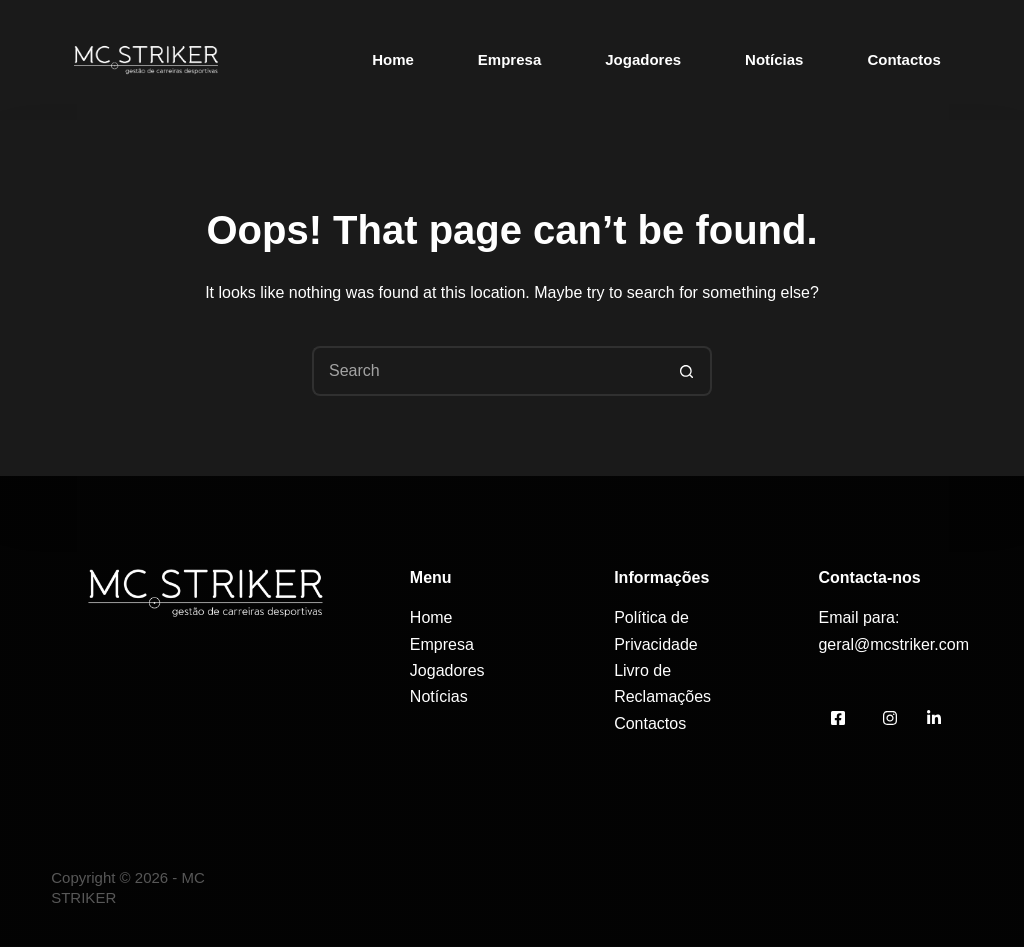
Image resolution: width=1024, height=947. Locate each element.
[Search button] (687, 371)
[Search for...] (487, 371)
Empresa (509, 59)
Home (393, 59)
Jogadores (643, 59)
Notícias (774, 59)
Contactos (903, 59)
